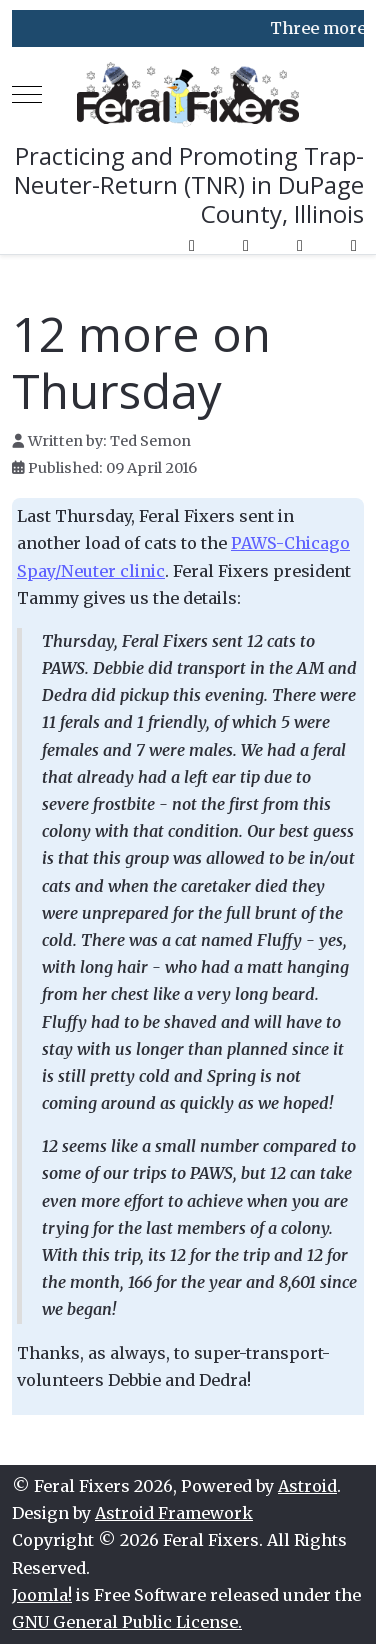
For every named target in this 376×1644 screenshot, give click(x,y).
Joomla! (42, 1595)
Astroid (307, 1486)
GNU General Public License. (127, 1622)
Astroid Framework (174, 1513)
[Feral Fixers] (188, 94)
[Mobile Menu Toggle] (27, 95)
